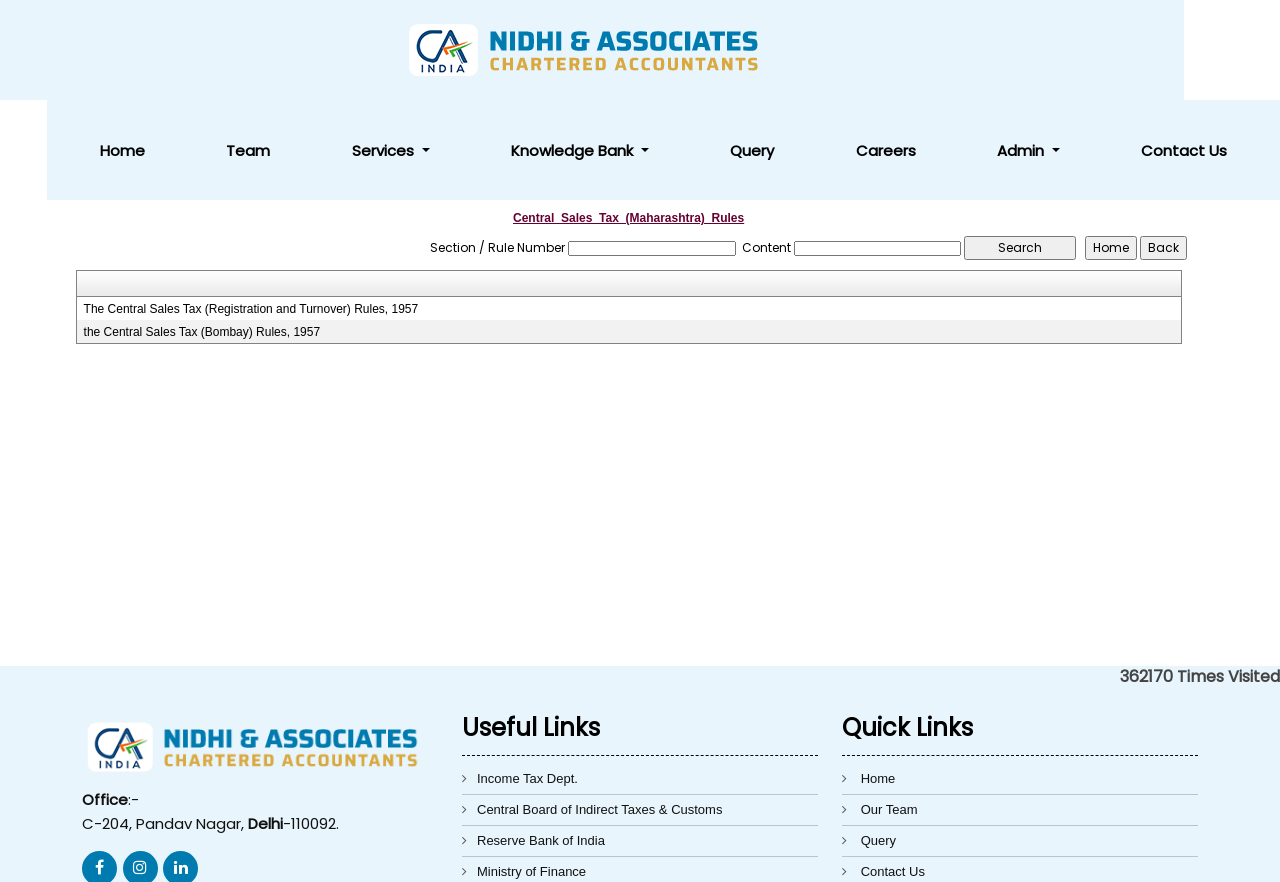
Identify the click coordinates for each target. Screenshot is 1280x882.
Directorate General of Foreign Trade (583, 802)
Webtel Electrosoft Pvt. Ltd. (966, 855)
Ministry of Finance (531, 771)
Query (916, 50)
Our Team (889, 709)
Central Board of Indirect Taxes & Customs (599, 709)
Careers (1003, 50)
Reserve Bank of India (541, 740)
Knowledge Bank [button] (785, 50)
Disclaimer (891, 802)
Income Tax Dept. (527, 678)
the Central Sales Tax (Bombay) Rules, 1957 (202, 232)
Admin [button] (1092, 50)
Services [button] (643, 50)
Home (474, 50)
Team (553, 50)
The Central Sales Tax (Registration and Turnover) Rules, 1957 (251, 209)
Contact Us (1208, 50)
